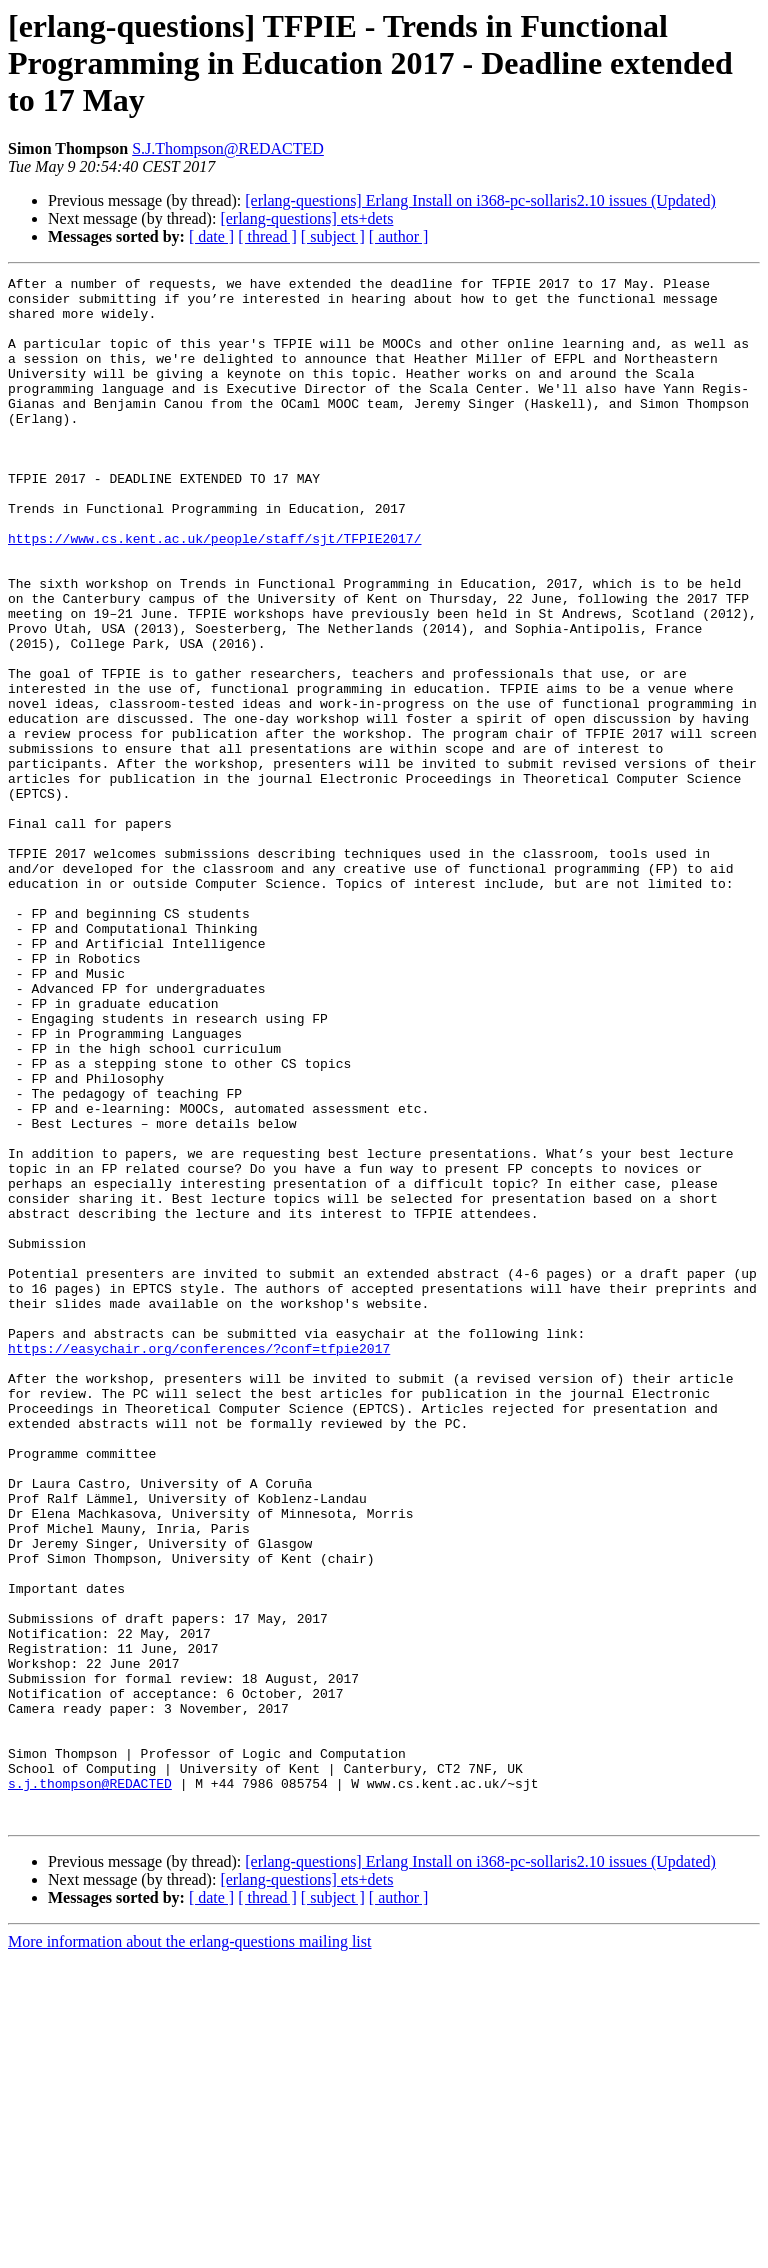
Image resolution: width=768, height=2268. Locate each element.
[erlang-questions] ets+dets (306, 218)
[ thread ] (267, 236)
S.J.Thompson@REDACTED (228, 148)
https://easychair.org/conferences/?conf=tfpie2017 (199, 1564)
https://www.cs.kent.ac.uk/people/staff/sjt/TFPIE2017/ (214, 592)
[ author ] (399, 236)
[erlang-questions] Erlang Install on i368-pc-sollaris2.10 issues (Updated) (480, 200)
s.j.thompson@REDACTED (90, 2086)
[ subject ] (333, 236)
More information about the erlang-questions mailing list (189, 2250)
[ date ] (211, 236)
